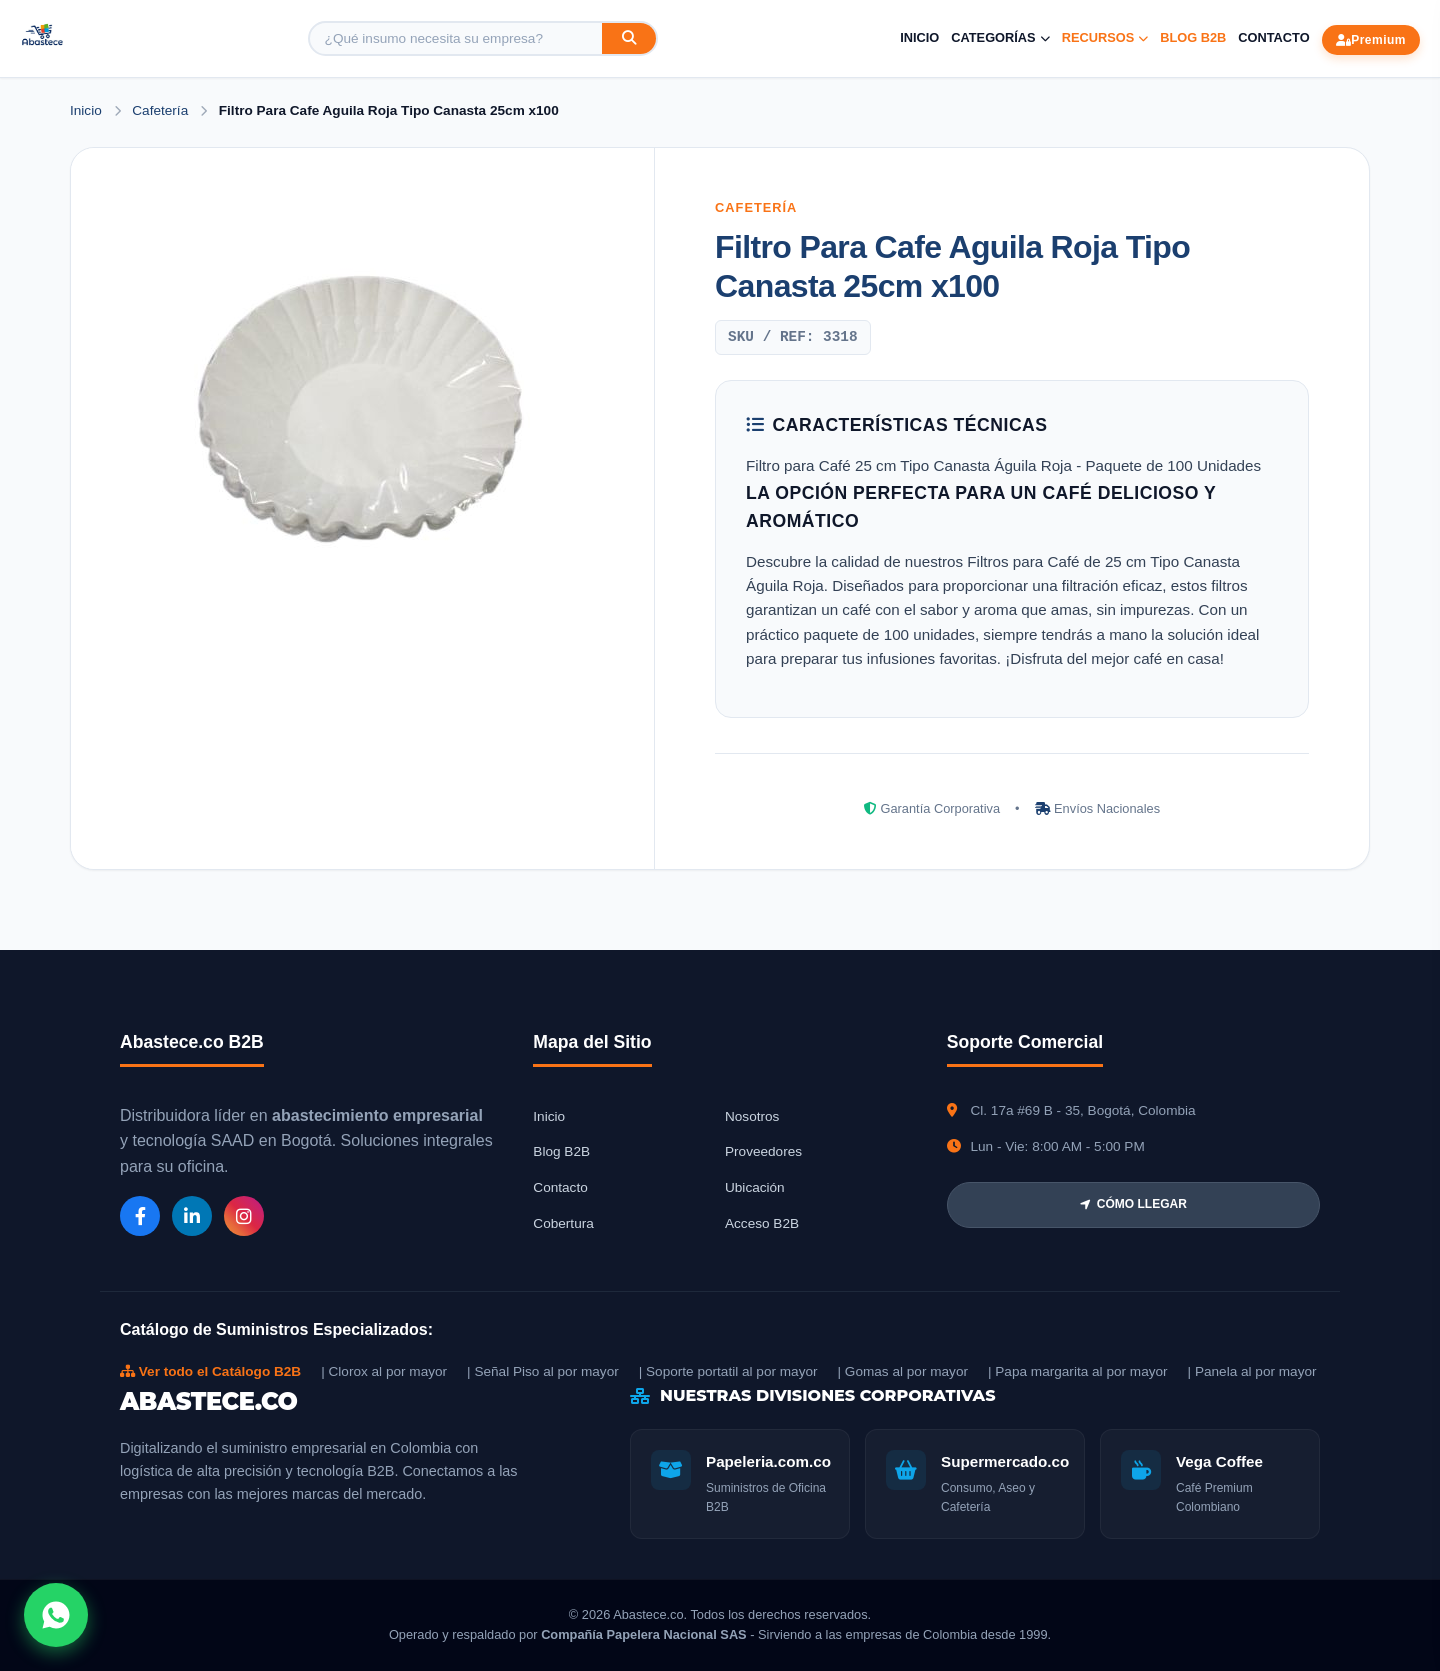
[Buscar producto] (456, 38)
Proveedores (763, 1151)
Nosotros (752, 1116)
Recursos (1105, 37)
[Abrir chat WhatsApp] (56, 1615)
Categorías (1000, 37)
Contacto (1273, 37)
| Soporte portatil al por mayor (728, 1371)
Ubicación (755, 1187)
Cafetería (162, 110)
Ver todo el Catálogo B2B (210, 1371)
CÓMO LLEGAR (1133, 1204)
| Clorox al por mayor (384, 1371)
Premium (1371, 40)
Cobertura (563, 1223)
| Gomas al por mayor (903, 1371)
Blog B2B (1193, 37)
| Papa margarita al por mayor (1078, 1371)
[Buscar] (629, 38)
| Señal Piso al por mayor (543, 1371)
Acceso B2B (762, 1223)
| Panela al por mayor (1252, 1371)
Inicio (919, 37)
